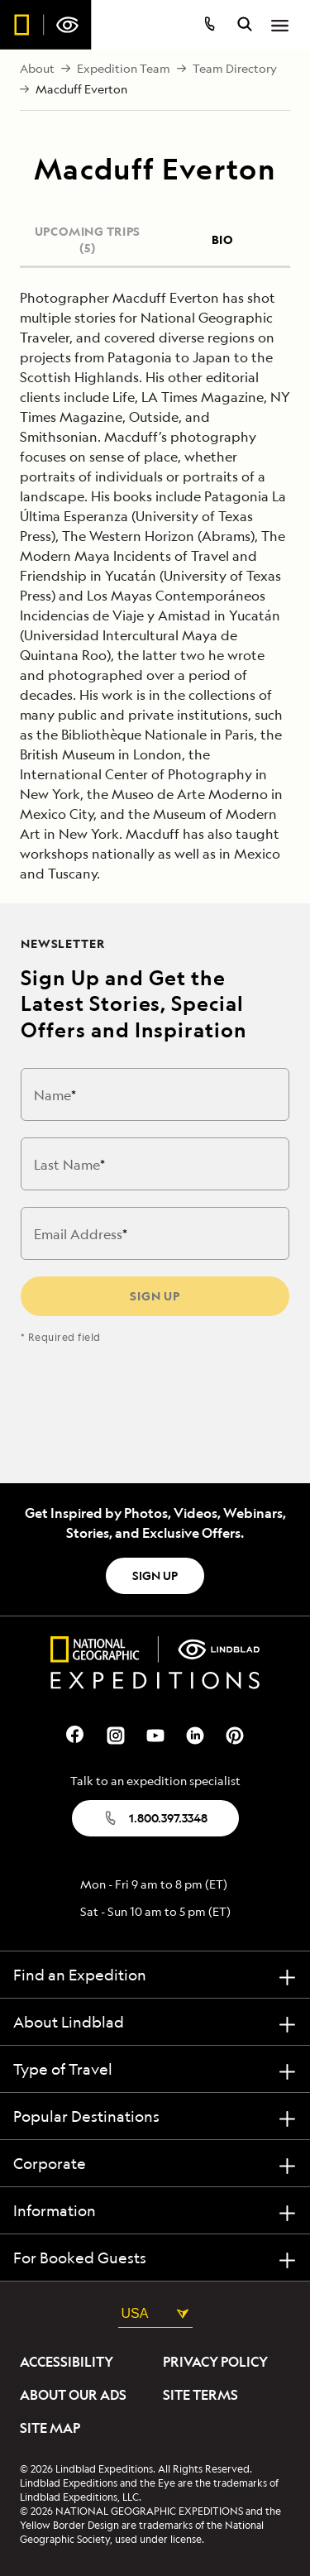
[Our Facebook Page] (76, 1733)
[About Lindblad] (155, 2022)
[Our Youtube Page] (155, 1733)
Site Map (50, 2428)
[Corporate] (155, 2163)
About (37, 68)
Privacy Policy (215, 2362)
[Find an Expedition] (155, 1975)
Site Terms (200, 2395)
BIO (223, 239)
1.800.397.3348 (155, 1818)
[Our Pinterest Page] (235, 1733)
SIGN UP (155, 1575)
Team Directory (235, 68)
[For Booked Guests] (155, 2257)
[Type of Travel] (155, 2069)
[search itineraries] (244, 26)
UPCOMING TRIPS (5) (88, 239)
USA (155, 2313)
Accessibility (66, 2362)
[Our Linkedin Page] (195, 1733)
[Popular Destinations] (155, 2116)
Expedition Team (123, 68)
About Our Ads (73, 2395)
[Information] (155, 2210)
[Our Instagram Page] (116, 1733)
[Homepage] (46, 25)
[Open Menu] (280, 26)
